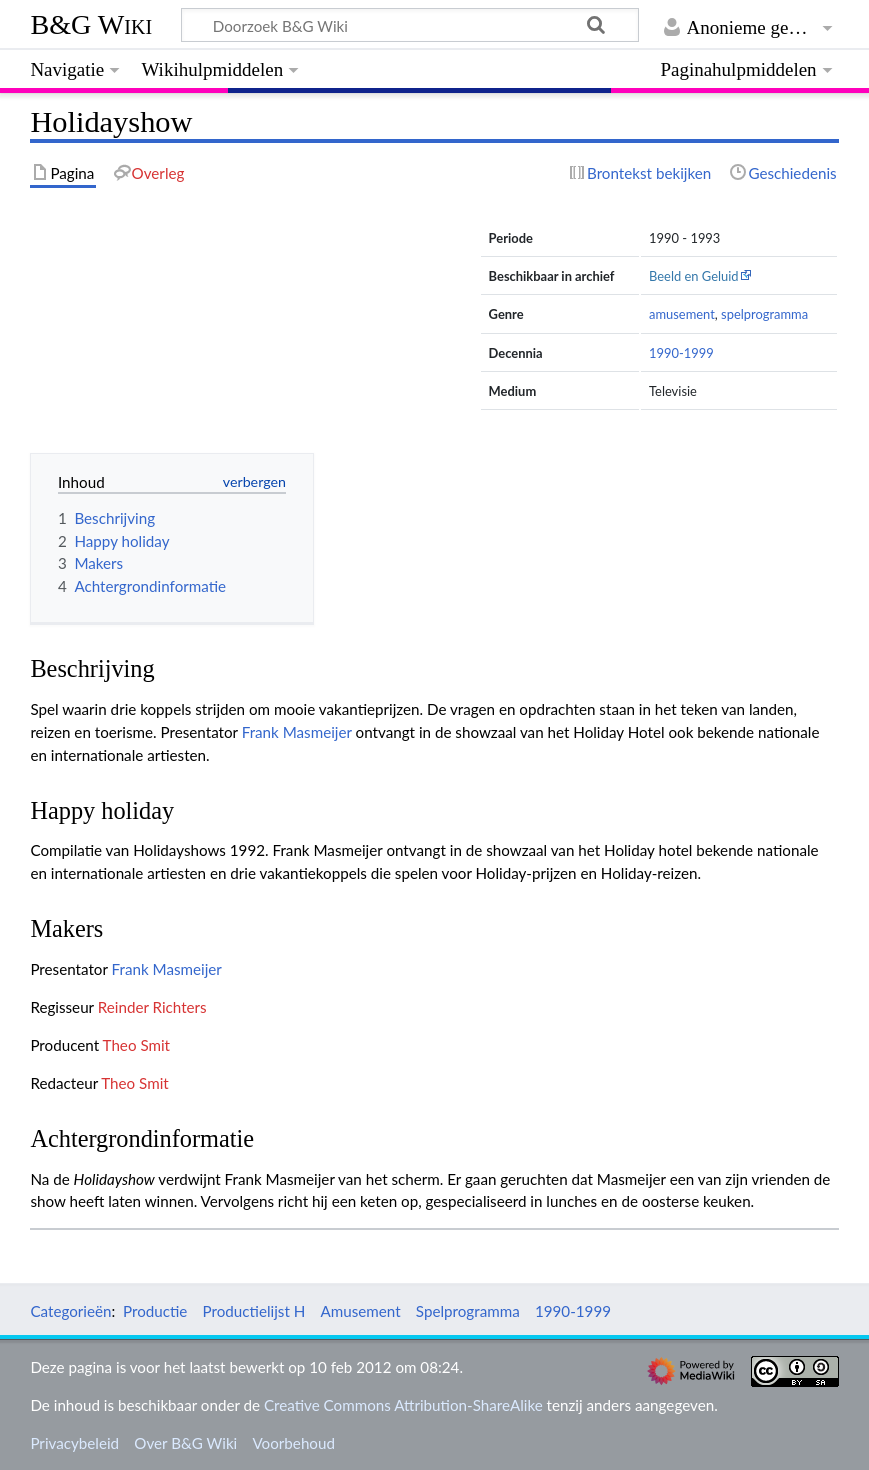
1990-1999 (681, 353)
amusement (682, 314)
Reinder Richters (152, 1007)
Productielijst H (254, 1311)
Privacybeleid (74, 1443)
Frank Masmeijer (297, 732)
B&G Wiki (91, 24)
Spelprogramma (468, 1311)
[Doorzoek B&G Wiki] (409, 25)
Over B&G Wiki (185, 1443)
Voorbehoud (293, 1443)
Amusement (361, 1311)
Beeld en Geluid (694, 276)
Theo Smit (136, 1045)
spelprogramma (764, 314)
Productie (155, 1311)
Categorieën (70, 1311)
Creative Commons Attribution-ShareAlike (403, 1405)
